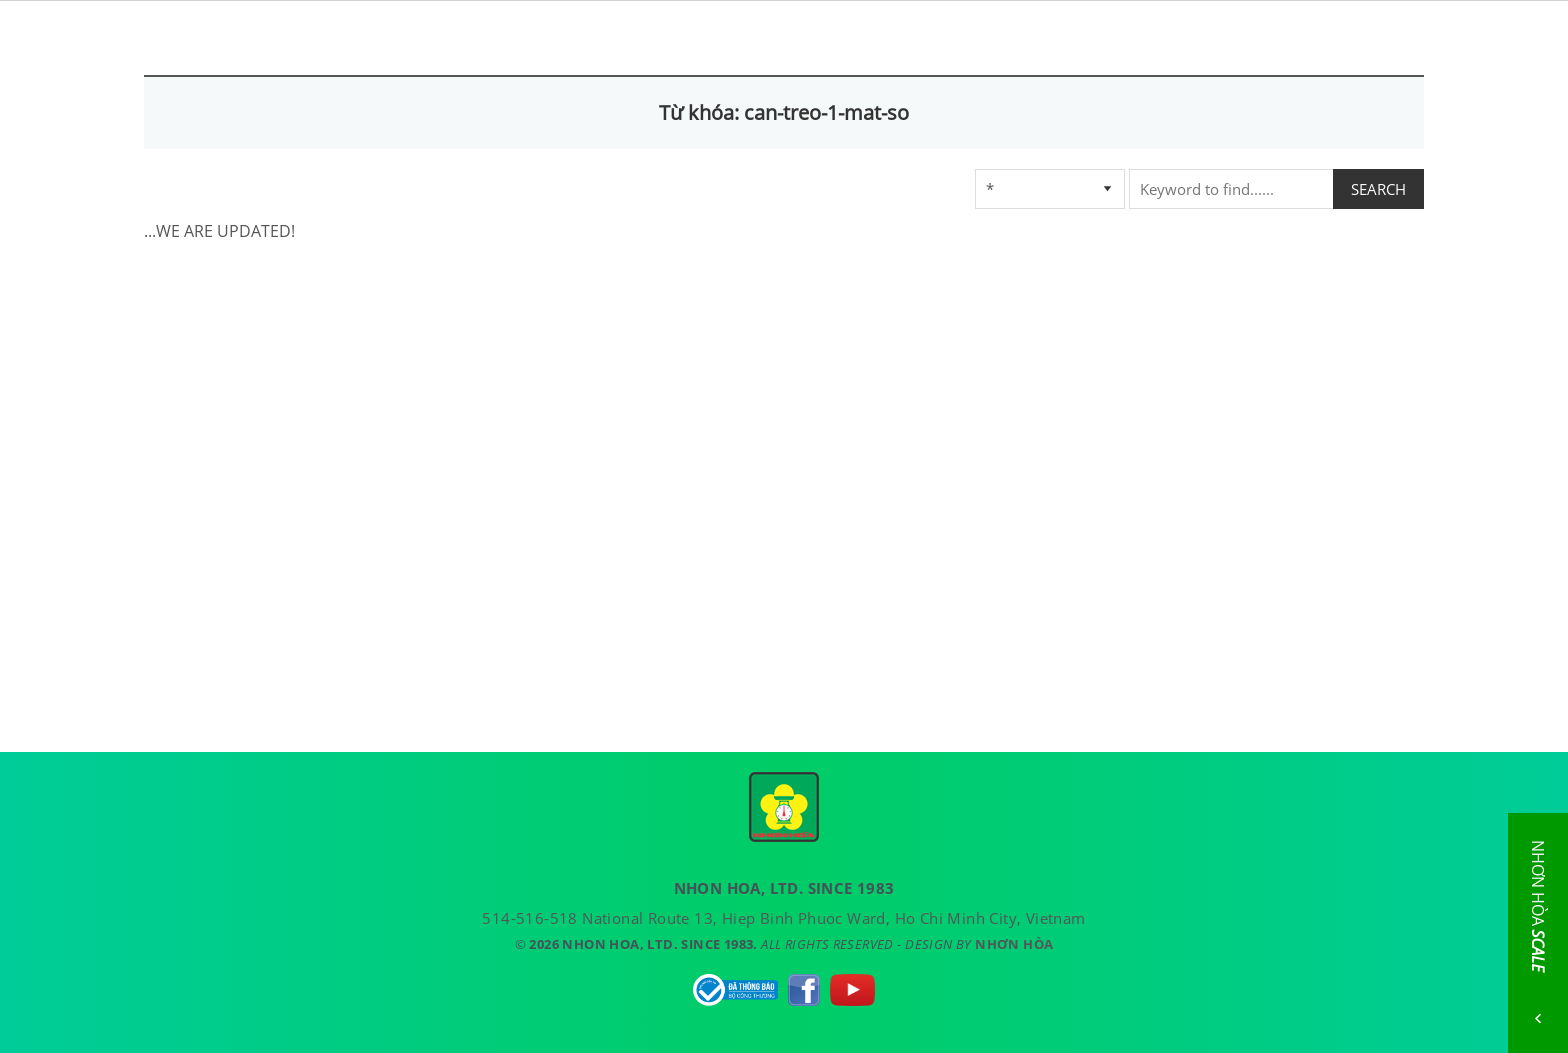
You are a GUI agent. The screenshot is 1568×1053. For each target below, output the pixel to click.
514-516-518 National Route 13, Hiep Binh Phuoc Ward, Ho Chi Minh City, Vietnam (783, 918)
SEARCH (1378, 189)
